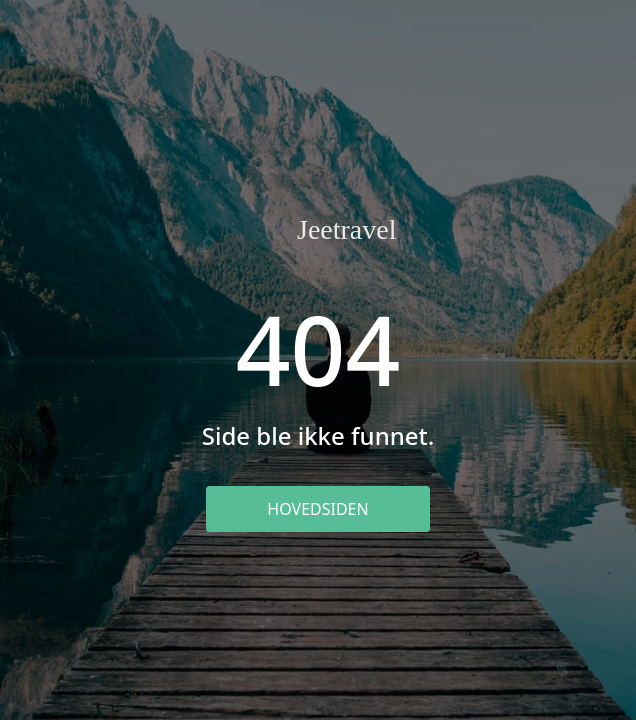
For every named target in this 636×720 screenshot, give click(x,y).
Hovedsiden (317, 509)
